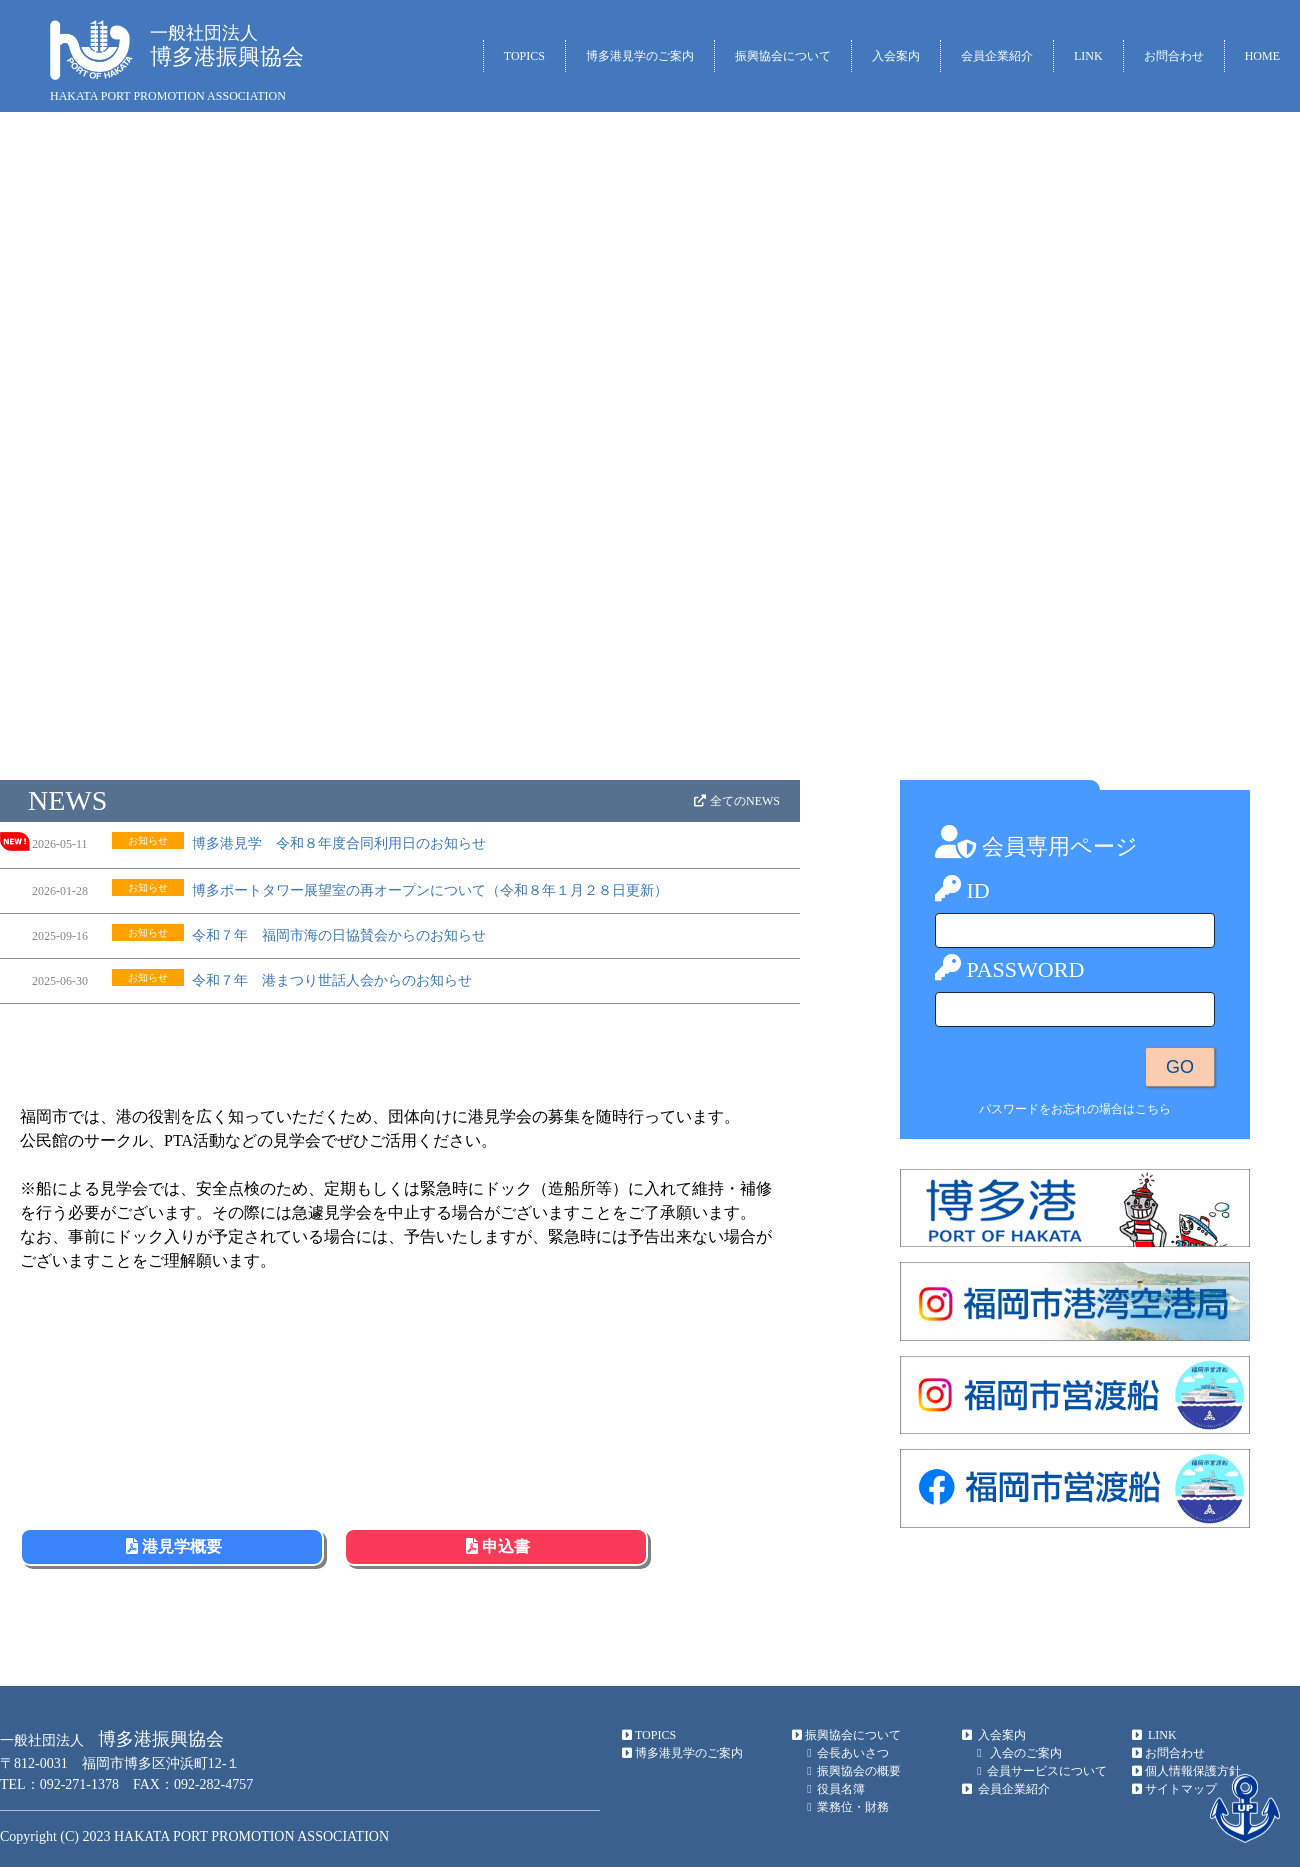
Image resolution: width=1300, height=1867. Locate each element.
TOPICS (524, 56)
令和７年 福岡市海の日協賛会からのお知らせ (339, 935)
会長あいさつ (845, 1753)
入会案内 (896, 56)
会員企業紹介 (997, 56)
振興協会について (783, 56)
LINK (1088, 56)
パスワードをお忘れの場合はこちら (1075, 1109)
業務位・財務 (845, 1807)
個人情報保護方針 (1185, 1771)
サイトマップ (1173, 1789)
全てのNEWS (736, 801)
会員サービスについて (1039, 1771)
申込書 (496, 1546)
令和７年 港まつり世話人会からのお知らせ (332, 980)
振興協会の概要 (851, 1771)
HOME (1262, 56)
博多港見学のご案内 (640, 56)
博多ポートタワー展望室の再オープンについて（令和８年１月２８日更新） (430, 890)
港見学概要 (172, 1546)
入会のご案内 (1017, 1753)
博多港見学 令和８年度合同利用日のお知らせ (339, 843)
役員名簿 (833, 1789)
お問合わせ (1174, 56)
